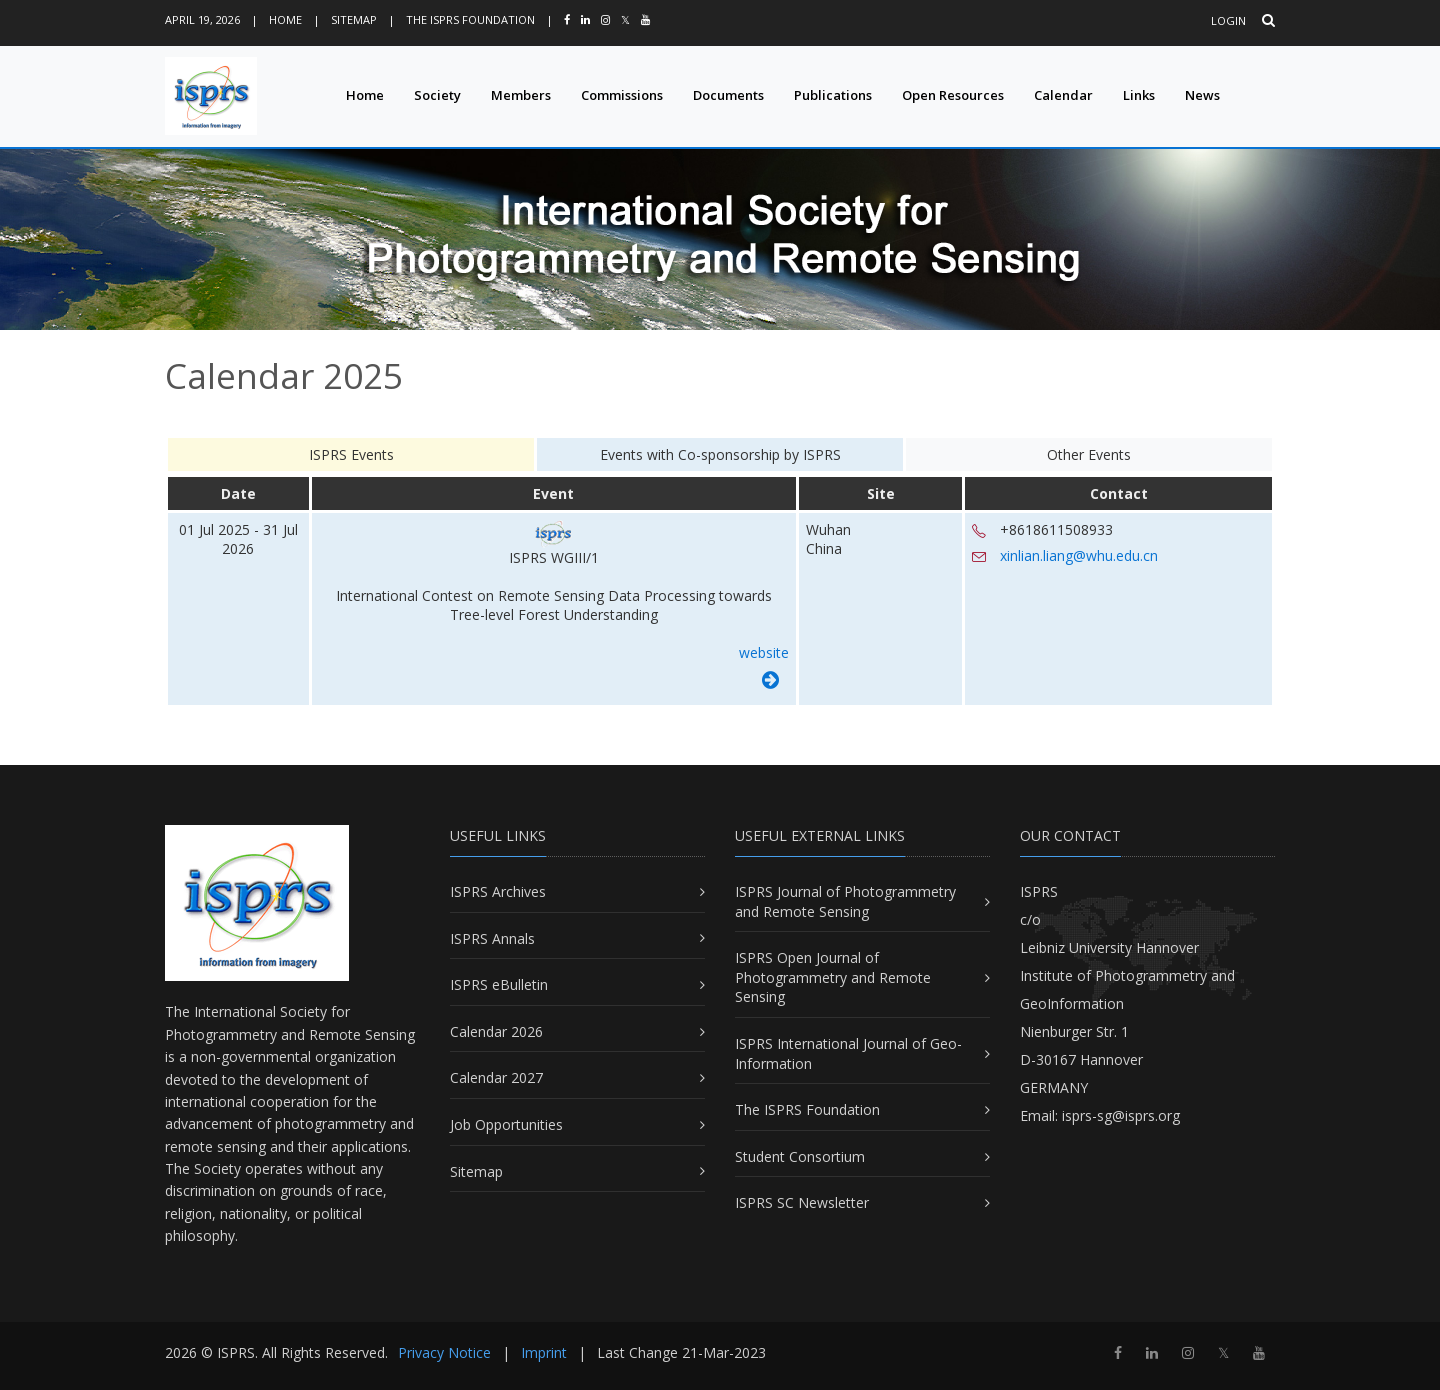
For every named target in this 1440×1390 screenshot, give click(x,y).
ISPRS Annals (492, 938)
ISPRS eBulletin (499, 984)
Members (521, 95)
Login (1228, 20)
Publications (833, 95)
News (1202, 95)
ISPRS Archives (498, 891)
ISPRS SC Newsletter (802, 1202)
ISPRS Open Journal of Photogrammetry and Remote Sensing (833, 977)
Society (437, 95)
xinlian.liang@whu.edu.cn (1079, 555)
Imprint (544, 1352)
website (764, 652)
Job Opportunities (506, 1124)
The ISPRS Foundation (470, 19)
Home (285, 19)
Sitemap (354, 19)
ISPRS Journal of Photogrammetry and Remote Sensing (845, 901)
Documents (728, 95)
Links (1139, 95)
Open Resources (953, 95)
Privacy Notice (444, 1352)
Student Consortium (800, 1156)
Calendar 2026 (496, 1031)
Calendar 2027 (496, 1077)
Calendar (1063, 95)
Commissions (622, 95)
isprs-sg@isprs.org (1121, 1115)
